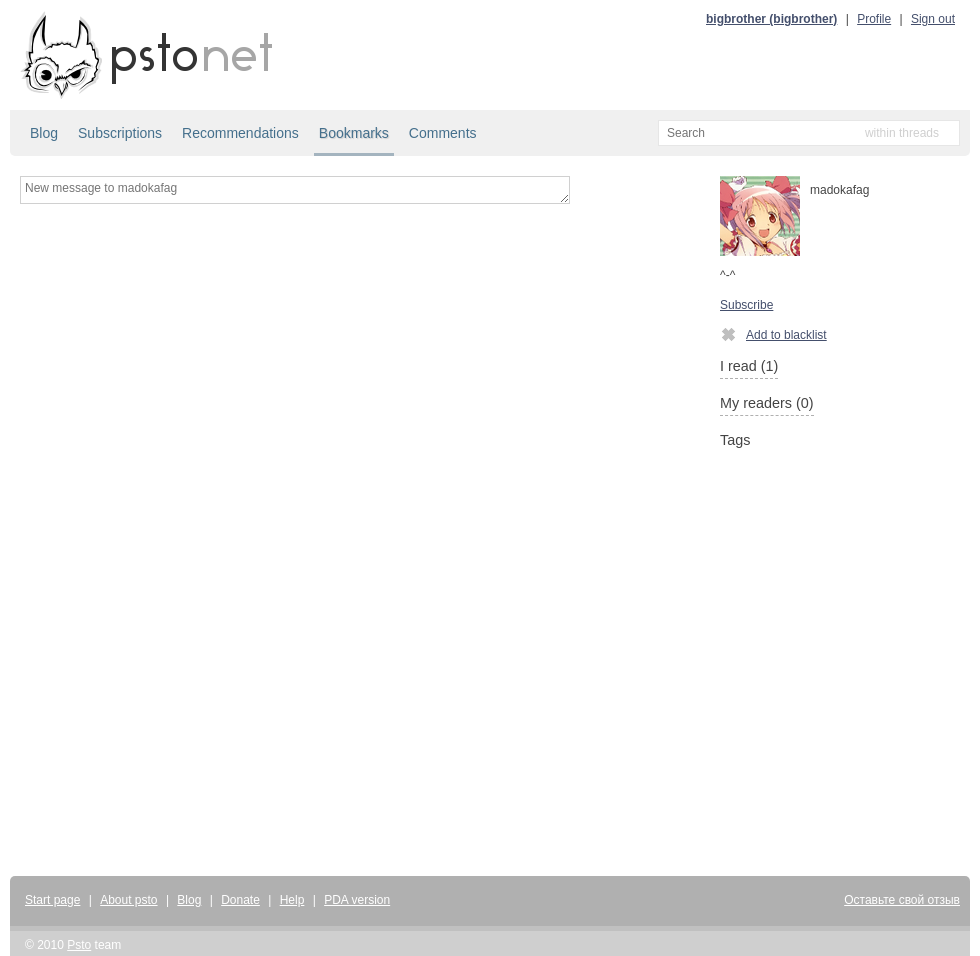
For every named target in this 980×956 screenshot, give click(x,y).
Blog (44, 133)
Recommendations (240, 133)
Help (292, 900)
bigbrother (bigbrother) (771, 19)
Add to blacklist (773, 334)
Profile (874, 19)
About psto (128, 900)
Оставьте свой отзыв (902, 900)
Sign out (933, 19)
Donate (240, 900)
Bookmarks (354, 133)
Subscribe (746, 305)
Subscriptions (120, 133)
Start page (52, 900)
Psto (79, 945)
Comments (443, 133)
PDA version (357, 900)
